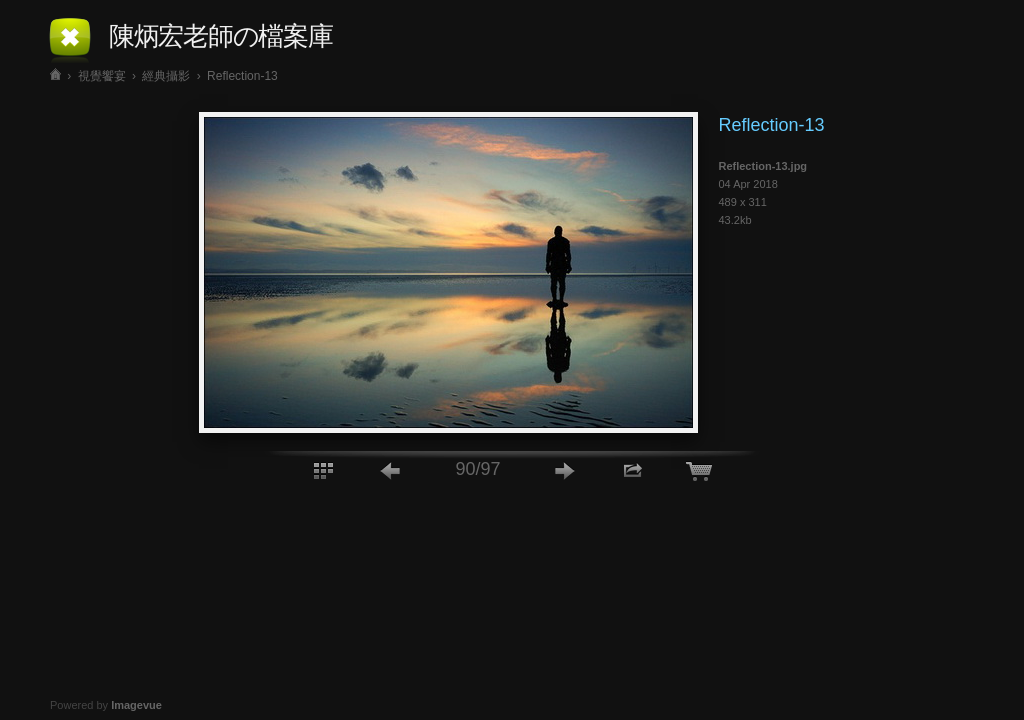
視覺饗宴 (102, 76)
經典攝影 (166, 76)
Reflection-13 (242, 76)
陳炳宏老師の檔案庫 (220, 36)
